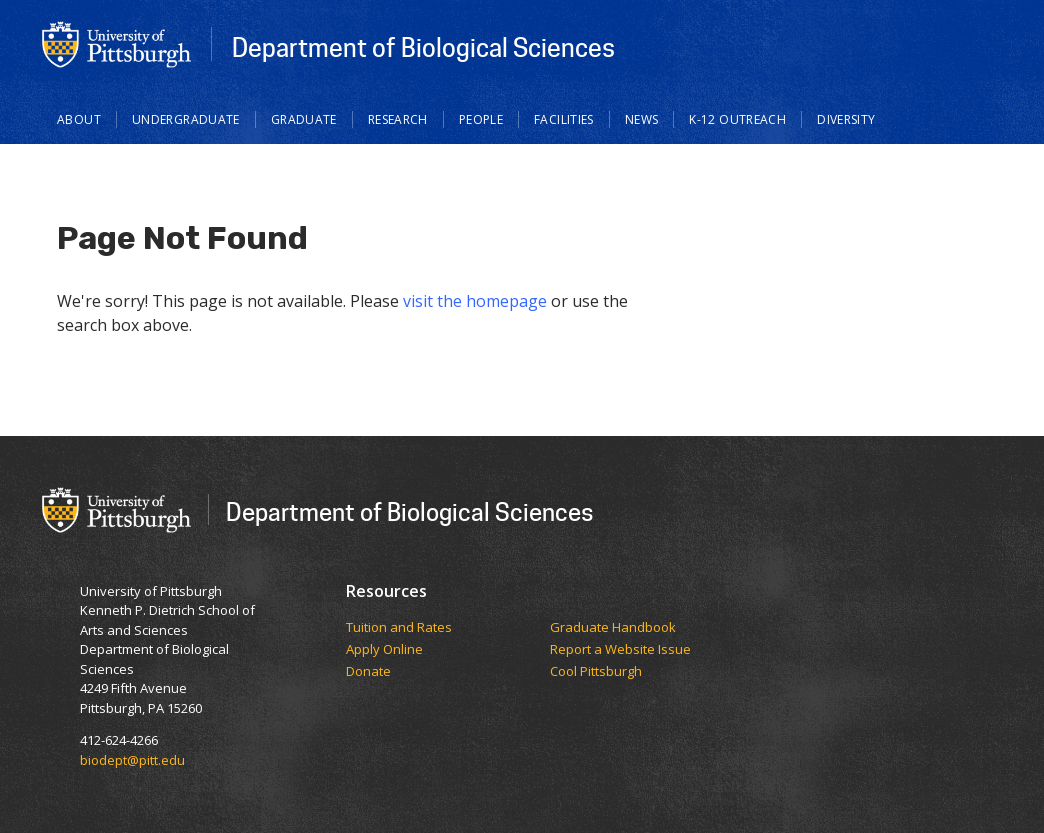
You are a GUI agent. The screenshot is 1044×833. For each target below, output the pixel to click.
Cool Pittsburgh (596, 672)
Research (398, 119)
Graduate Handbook (613, 628)
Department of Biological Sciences (423, 47)
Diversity (846, 119)
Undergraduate (186, 119)
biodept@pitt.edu (132, 760)
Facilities (564, 119)
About (79, 119)
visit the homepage (475, 301)
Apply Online (384, 650)
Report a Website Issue (620, 650)
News (642, 119)
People (481, 119)
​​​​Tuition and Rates (399, 628)
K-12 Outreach (737, 119)
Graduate (304, 119)
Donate (368, 672)
